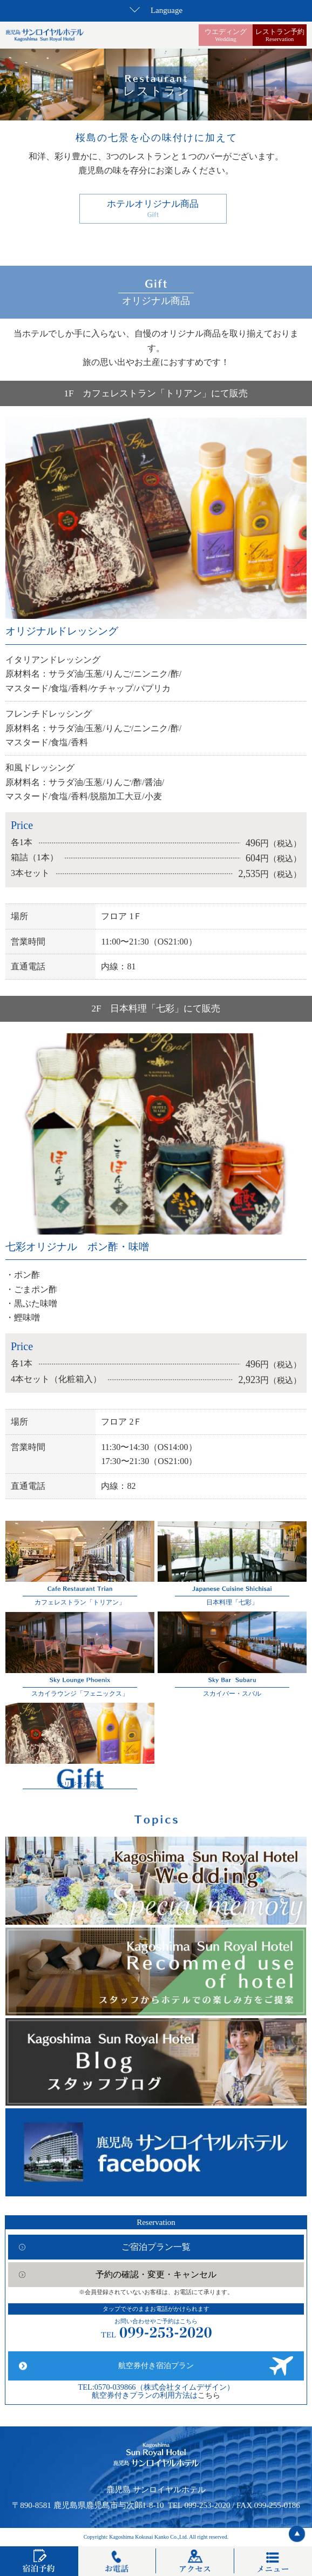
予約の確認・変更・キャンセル (156, 2274)
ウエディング (226, 35)
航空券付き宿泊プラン (156, 2366)
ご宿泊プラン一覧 (156, 2246)
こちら (209, 2395)
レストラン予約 (279, 35)
